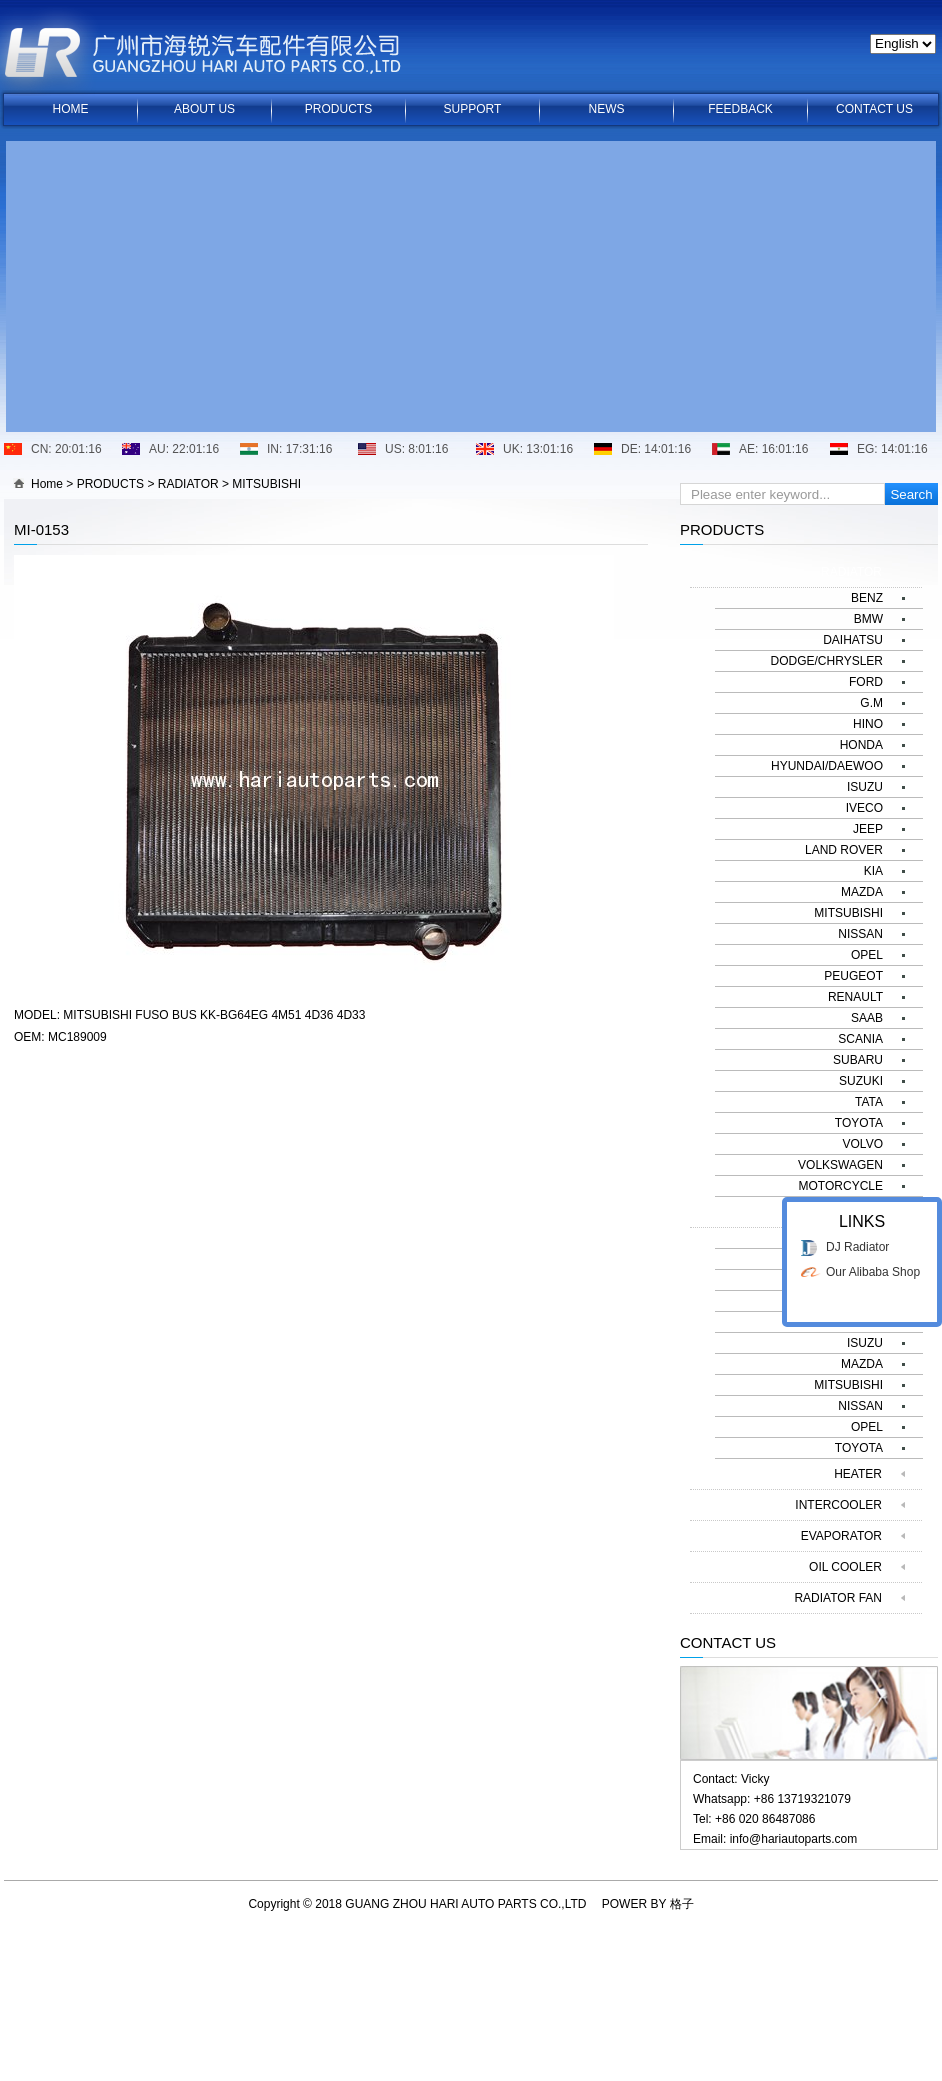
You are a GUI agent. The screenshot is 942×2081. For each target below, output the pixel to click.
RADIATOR (188, 484)
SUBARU (858, 1060)
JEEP (868, 829)
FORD (866, 682)
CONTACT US (874, 109)
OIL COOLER (845, 1567)
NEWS (607, 109)
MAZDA (862, 892)
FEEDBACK (740, 109)
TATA (869, 1102)
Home (47, 484)
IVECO (864, 808)
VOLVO (863, 1144)
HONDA (861, 745)
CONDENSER (843, 1212)
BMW (868, 619)
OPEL (867, 955)
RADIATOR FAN (838, 1598)
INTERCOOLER (838, 1505)
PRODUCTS (338, 109)
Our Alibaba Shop (873, 1431)
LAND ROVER (844, 850)
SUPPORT (473, 109)
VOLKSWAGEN (840, 1165)
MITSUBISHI (266, 484)
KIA (873, 871)
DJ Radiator (857, 1406)
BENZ (867, 598)
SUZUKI (861, 1081)
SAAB (867, 1018)
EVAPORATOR (841, 1536)
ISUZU (865, 787)
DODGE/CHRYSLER (827, 661)
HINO (868, 724)
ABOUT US (204, 109)
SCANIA (860, 1039)
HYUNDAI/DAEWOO (827, 766)
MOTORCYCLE (841, 1186)
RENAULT (855, 997)
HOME (71, 109)
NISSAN (860, 934)
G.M (871, 703)
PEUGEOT (853, 976)
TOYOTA (859, 1123)
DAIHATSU (853, 640)
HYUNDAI (856, 1322)
